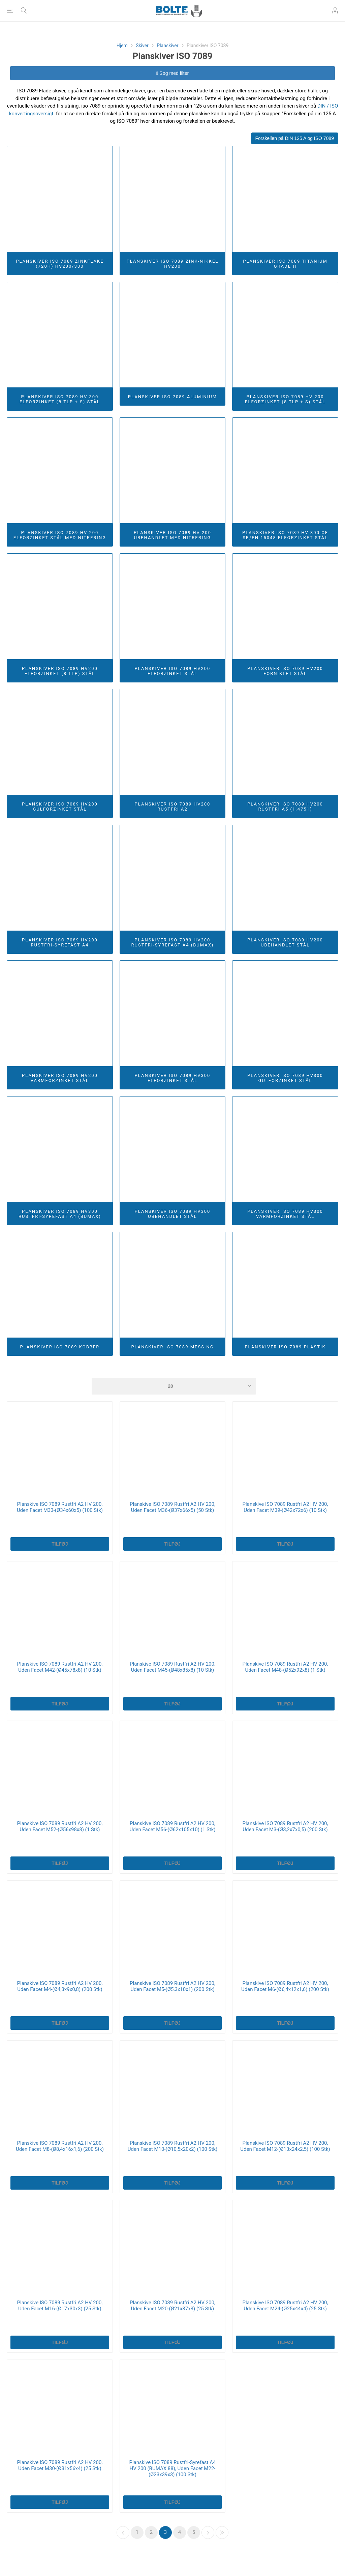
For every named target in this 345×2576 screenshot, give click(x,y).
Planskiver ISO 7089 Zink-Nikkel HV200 (173, 264)
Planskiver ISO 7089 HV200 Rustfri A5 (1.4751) (285, 806)
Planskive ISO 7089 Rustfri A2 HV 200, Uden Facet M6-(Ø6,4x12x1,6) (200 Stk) (285, 1986)
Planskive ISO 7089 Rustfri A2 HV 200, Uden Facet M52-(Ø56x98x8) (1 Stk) (60, 1826)
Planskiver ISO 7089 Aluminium (172, 396)
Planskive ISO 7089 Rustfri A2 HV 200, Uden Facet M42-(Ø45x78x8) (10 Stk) (60, 1667)
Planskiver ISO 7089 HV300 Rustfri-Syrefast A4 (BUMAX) (60, 1214)
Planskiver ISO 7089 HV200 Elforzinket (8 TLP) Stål (60, 671)
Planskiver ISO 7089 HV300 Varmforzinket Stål (285, 1214)
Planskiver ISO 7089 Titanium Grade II (285, 264)
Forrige (123, 2532)
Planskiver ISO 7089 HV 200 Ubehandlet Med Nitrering (172, 535)
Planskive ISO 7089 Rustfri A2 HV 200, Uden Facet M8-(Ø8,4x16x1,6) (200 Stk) (60, 2146)
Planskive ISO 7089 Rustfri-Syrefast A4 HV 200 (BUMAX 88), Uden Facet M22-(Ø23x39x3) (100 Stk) (172, 2468)
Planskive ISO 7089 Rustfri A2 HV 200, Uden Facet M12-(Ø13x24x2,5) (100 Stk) (285, 2146)
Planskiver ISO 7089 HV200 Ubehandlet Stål (285, 942)
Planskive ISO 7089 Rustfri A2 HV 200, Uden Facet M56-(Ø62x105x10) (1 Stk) (172, 1826)
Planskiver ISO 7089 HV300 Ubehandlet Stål (173, 1214)
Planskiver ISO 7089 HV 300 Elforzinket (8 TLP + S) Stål (60, 399)
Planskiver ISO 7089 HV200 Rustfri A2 (173, 806)
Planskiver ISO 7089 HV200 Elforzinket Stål (173, 671)
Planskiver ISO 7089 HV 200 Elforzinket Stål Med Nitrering (59, 535)
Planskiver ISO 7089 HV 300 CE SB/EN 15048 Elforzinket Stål (285, 535)
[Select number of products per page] (174, 1386)
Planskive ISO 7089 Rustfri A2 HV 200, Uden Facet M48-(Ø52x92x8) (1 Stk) (285, 1667)
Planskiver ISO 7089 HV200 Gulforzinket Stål (60, 806)
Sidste (222, 2532)
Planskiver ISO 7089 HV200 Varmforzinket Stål (60, 1078)
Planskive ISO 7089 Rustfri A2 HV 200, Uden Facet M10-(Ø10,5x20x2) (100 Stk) (172, 2146)
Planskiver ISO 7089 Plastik (285, 1346)
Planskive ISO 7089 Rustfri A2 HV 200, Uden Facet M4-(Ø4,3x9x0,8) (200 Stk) (60, 1986)
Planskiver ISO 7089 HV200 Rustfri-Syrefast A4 (60, 942)
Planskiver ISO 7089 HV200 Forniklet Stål (285, 671)
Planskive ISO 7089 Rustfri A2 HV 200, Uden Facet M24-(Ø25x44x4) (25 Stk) (285, 2306)
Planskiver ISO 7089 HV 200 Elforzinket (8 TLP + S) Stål (285, 399)
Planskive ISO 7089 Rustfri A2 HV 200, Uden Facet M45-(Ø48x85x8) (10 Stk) (172, 1667)
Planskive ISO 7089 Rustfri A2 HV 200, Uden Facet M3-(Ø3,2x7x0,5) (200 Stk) (285, 1826)
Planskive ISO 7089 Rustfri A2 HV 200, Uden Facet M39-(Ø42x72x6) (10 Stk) (285, 1507)
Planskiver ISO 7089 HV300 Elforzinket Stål (173, 1078)
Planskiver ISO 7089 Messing (172, 1346)
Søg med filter (172, 73)
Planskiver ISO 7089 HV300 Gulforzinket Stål (285, 1078)
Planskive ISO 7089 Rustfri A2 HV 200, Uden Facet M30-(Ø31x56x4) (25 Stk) (60, 2465)
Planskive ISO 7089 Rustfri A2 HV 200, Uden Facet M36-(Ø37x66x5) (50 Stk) (172, 1507)
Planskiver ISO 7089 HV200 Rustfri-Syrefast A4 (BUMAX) (172, 942)
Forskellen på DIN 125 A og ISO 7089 (294, 138)
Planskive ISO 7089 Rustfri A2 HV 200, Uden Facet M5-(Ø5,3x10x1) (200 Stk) (172, 1986)
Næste (207, 2532)
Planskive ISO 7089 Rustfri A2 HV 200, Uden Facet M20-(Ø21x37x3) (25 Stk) (172, 2306)
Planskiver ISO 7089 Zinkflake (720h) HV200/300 (59, 264)
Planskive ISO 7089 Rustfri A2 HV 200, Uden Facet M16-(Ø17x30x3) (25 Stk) (60, 2306)
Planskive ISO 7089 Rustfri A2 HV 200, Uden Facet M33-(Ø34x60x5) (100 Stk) (60, 1507)
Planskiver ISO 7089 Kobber (60, 1346)
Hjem (122, 45)
